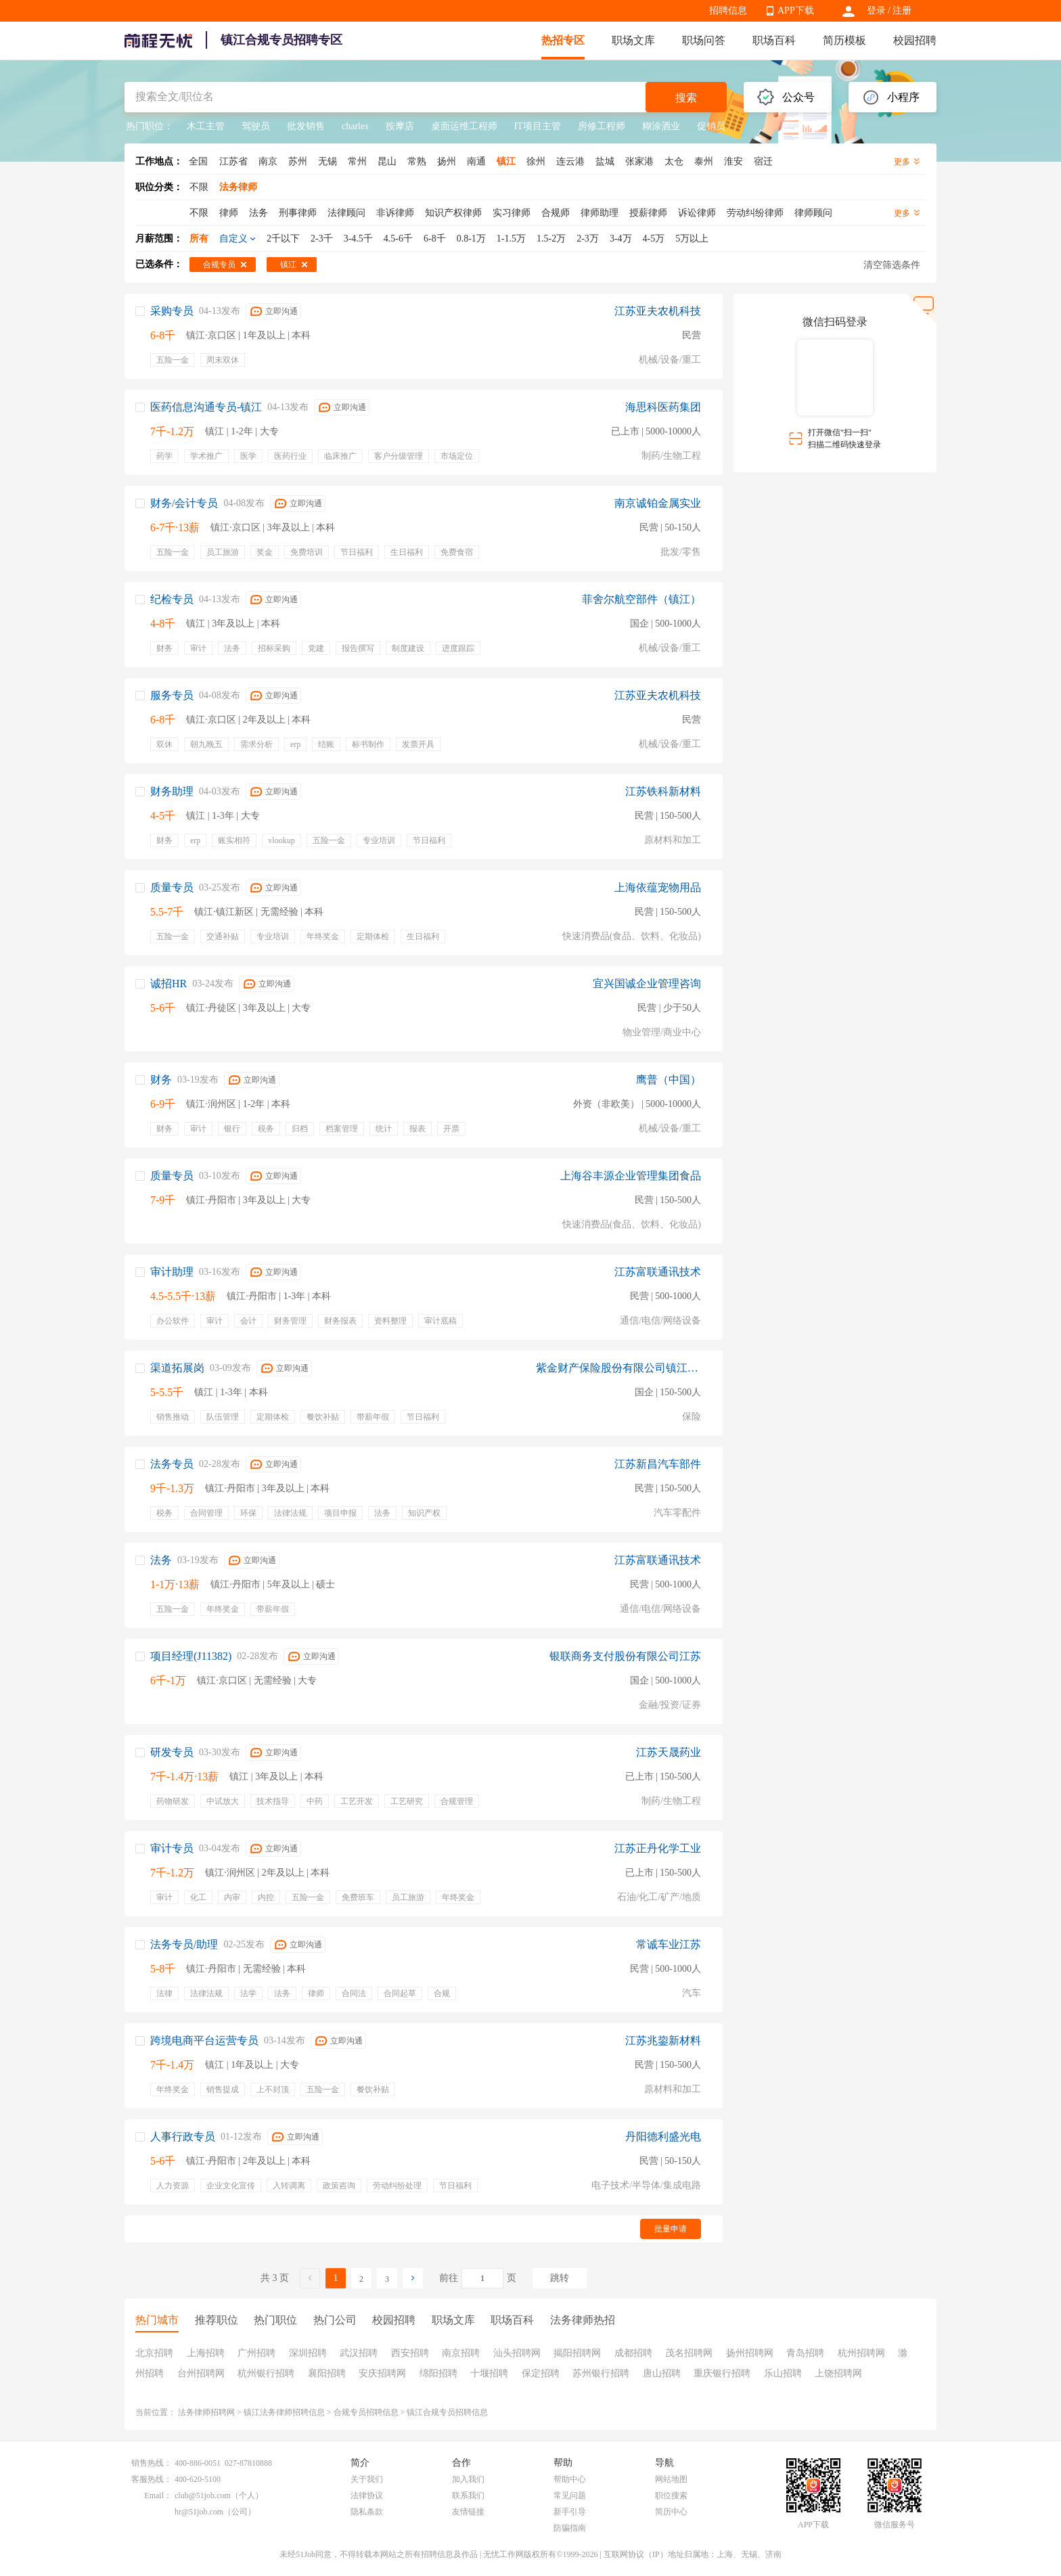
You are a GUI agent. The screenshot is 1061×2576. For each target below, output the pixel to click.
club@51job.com (203, 2495)
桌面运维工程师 (464, 126)
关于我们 (367, 2479)
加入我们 (468, 2479)
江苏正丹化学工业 (657, 1848)
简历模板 (844, 40)
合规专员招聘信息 (366, 2412)
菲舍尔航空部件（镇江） (641, 599)
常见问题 (570, 2495)
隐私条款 (367, 2511)
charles (355, 126)
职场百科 (774, 40)
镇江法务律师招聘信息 (284, 2412)
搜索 (686, 98)
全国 (198, 161)
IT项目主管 (537, 126)
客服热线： (151, 2479)
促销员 (711, 126)
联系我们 (468, 2495)
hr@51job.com (199, 2511)
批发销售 (306, 126)
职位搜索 (671, 2495)
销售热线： (151, 2463)
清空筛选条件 (891, 265)
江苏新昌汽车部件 (657, 1464)
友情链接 (468, 2511)
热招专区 (563, 40)
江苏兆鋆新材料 (663, 2040)
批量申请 (670, 2229)
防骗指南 (570, 2528)
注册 (902, 10)
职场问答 (703, 40)
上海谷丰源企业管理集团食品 (630, 1175)
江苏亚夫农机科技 (657, 311)
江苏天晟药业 (668, 1752)
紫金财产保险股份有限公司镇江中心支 (618, 1368)
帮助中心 (570, 2479)
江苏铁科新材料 (663, 791)
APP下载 (795, 10)
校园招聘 (914, 40)
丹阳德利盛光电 (663, 2136)
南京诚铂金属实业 (657, 503)
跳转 (559, 2278)
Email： (158, 2495)
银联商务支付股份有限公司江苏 (625, 1656)
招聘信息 (728, 10)
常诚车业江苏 (668, 1944)
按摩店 (400, 126)
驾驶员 (256, 126)
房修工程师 (601, 126)
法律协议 (367, 2495)
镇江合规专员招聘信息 (447, 2412)
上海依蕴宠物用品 (657, 887)
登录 (876, 10)
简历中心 (671, 2511)
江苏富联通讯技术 (657, 1272)
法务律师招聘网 (206, 2412)
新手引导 (570, 2511)
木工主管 (206, 126)
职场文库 (633, 40)
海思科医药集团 (663, 407)
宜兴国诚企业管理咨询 (647, 983)
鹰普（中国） (668, 1079)
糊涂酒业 (661, 126)
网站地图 (671, 2479)
